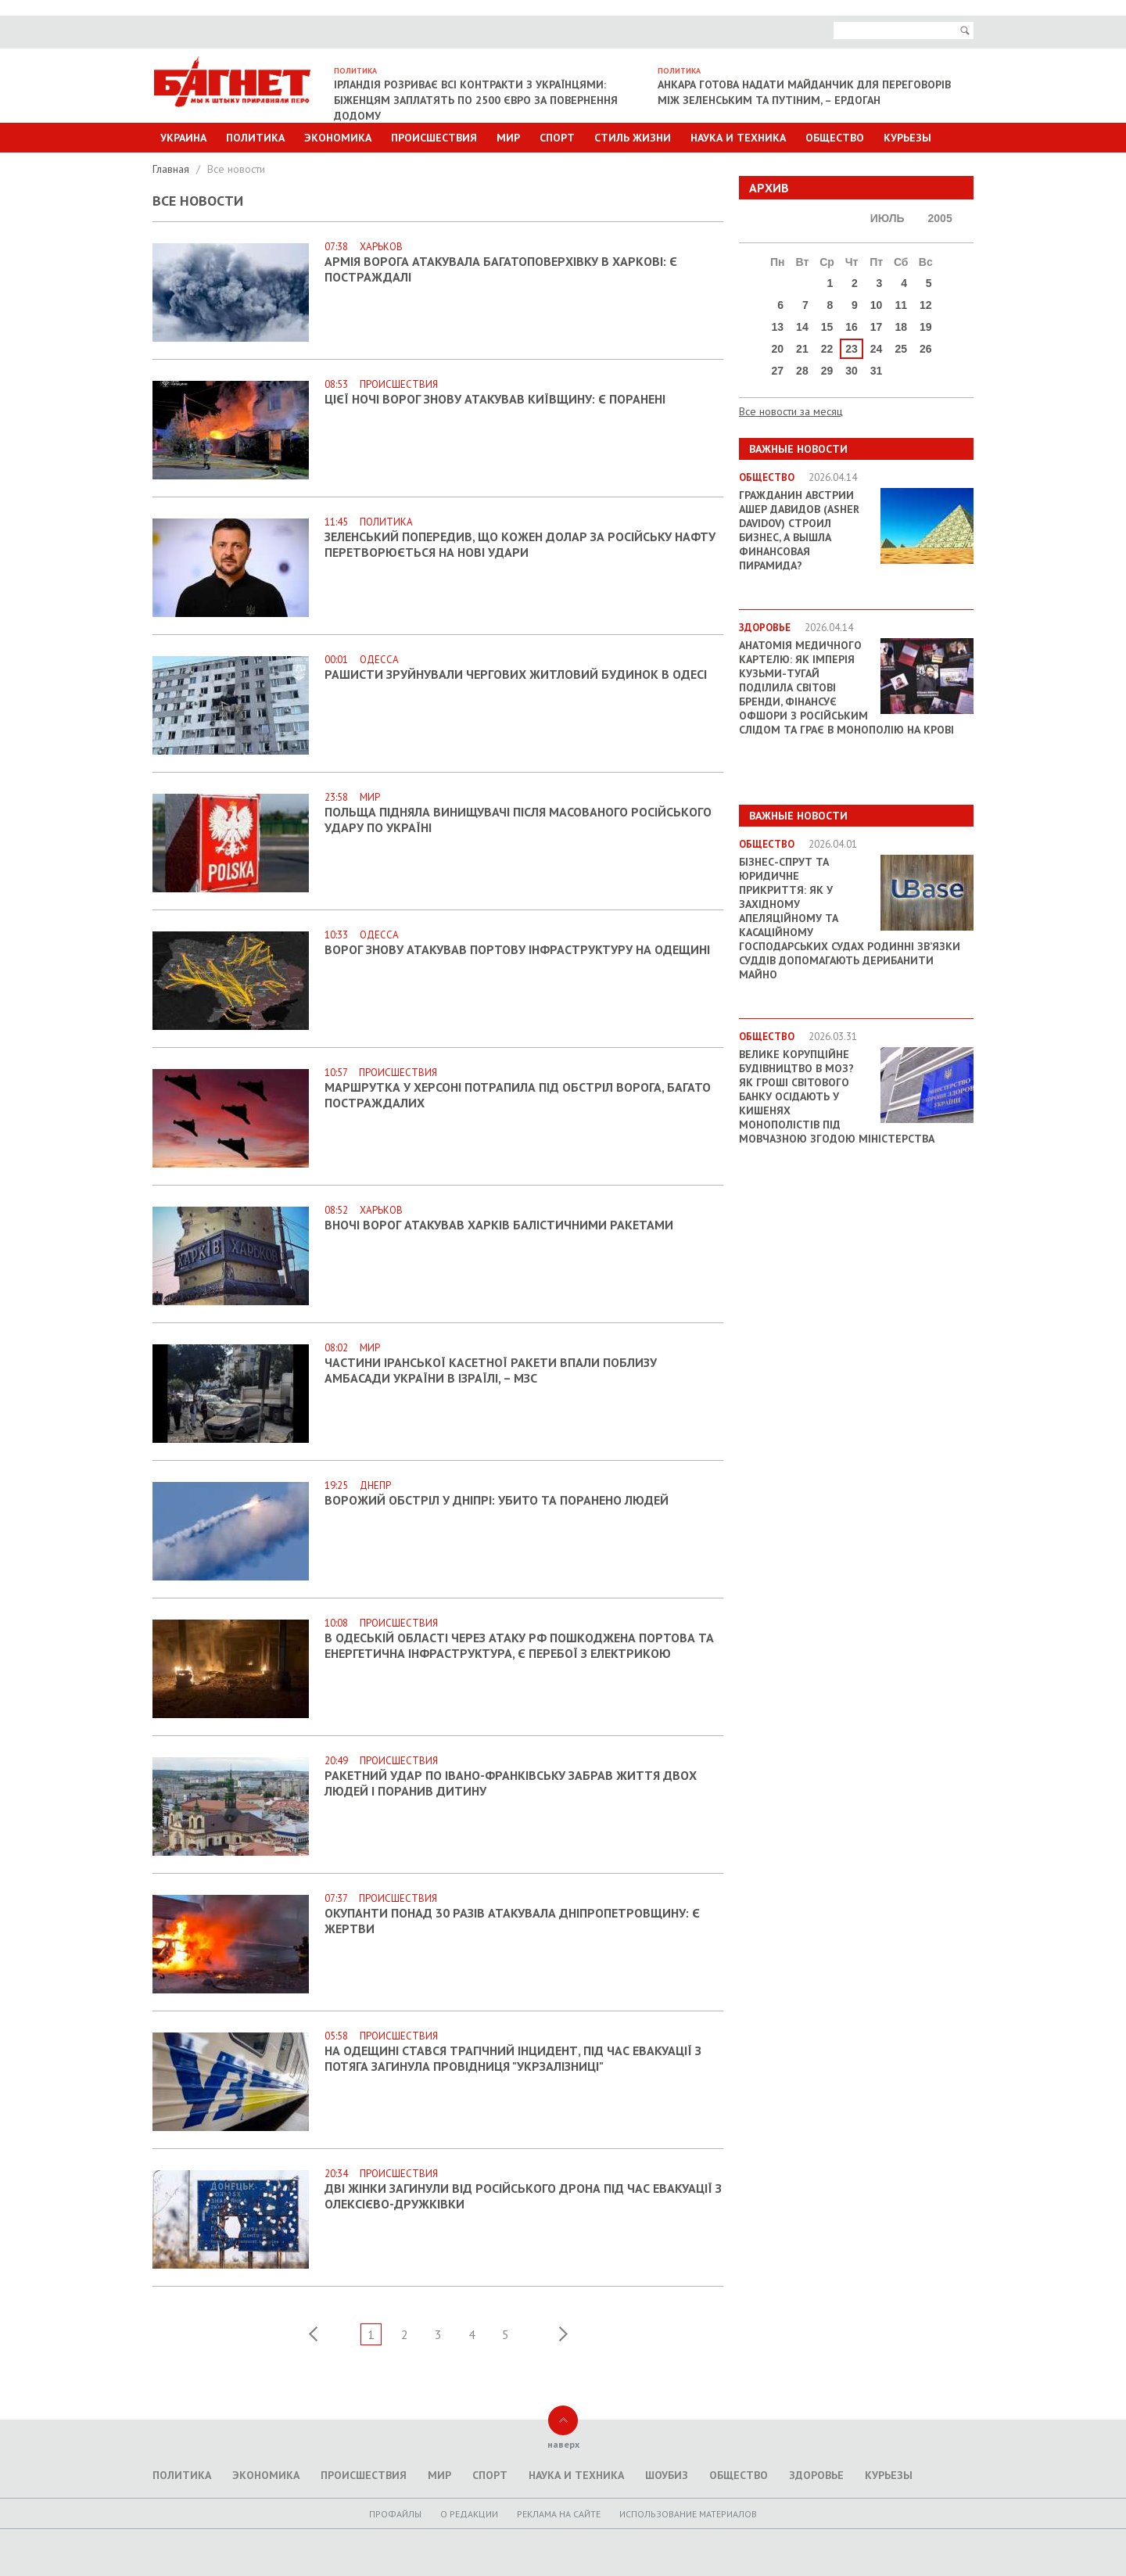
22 (827, 349)
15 (827, 327)
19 (926, 327)
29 (827, 370)
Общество (834, 138)
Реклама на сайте (559, 2514)
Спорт (557, 138)
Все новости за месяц (791, 411)
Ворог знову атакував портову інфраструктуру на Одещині (517, 949)
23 (851, 349)
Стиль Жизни (632, 138)
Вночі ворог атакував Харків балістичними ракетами (499, 1224)
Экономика (337, 138)
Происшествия (434, 138)
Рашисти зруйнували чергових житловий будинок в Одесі (516, 674)
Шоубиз (666, 2475)
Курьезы (907, 138)
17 (876, 327)
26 (926, 349)
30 (851, 370)
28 (802, 370)
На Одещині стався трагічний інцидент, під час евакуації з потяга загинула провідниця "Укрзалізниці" (513, 2058)
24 (876, 349)
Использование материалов (688, 2514)
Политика (255, 138)
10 (876, 305)
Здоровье (816, 2475)
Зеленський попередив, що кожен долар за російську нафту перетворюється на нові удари (520, 544)
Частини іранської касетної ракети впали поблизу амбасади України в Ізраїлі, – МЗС (491, 1370)
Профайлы (395, 2514)
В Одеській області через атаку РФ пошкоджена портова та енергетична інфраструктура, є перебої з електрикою (519, 1645)
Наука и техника (738, 138)
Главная (172, 169)
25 (901, 349)
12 (926, 305)
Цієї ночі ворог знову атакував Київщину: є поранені (495, 399)
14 (802, 327)
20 (778, 349)
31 (876, 370)
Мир (508, 138)
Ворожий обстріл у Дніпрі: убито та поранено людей (497, 1500)
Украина (183, 138)
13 (778, 327)
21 (802, 349)
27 (778, 370)
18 (901, 327)
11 (901, 305)
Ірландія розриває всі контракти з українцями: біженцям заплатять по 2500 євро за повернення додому (476, 100)
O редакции (469, 2514)
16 (851, 327)
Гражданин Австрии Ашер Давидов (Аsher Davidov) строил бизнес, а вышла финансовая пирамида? (799, 530)
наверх (563, 2444)
